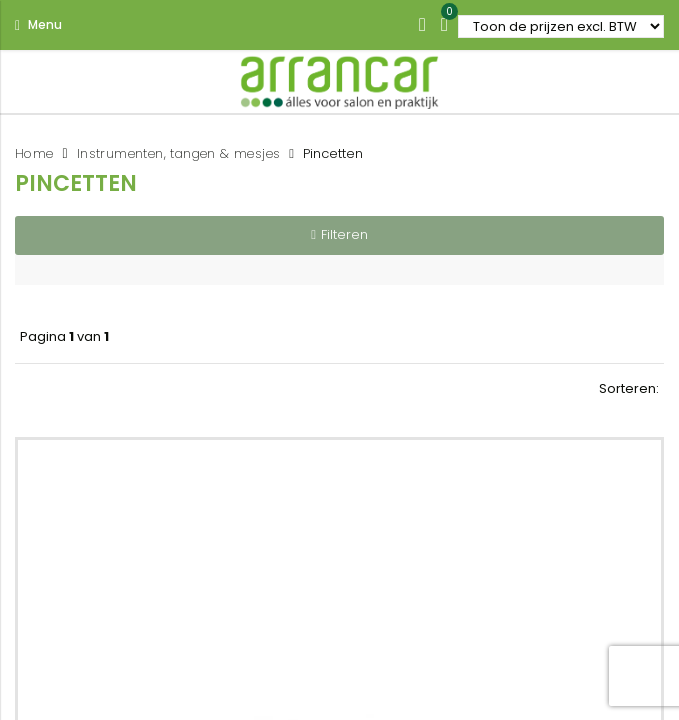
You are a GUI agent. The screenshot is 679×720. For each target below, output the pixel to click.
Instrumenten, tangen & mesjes (179, 153)
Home (34, 153)
